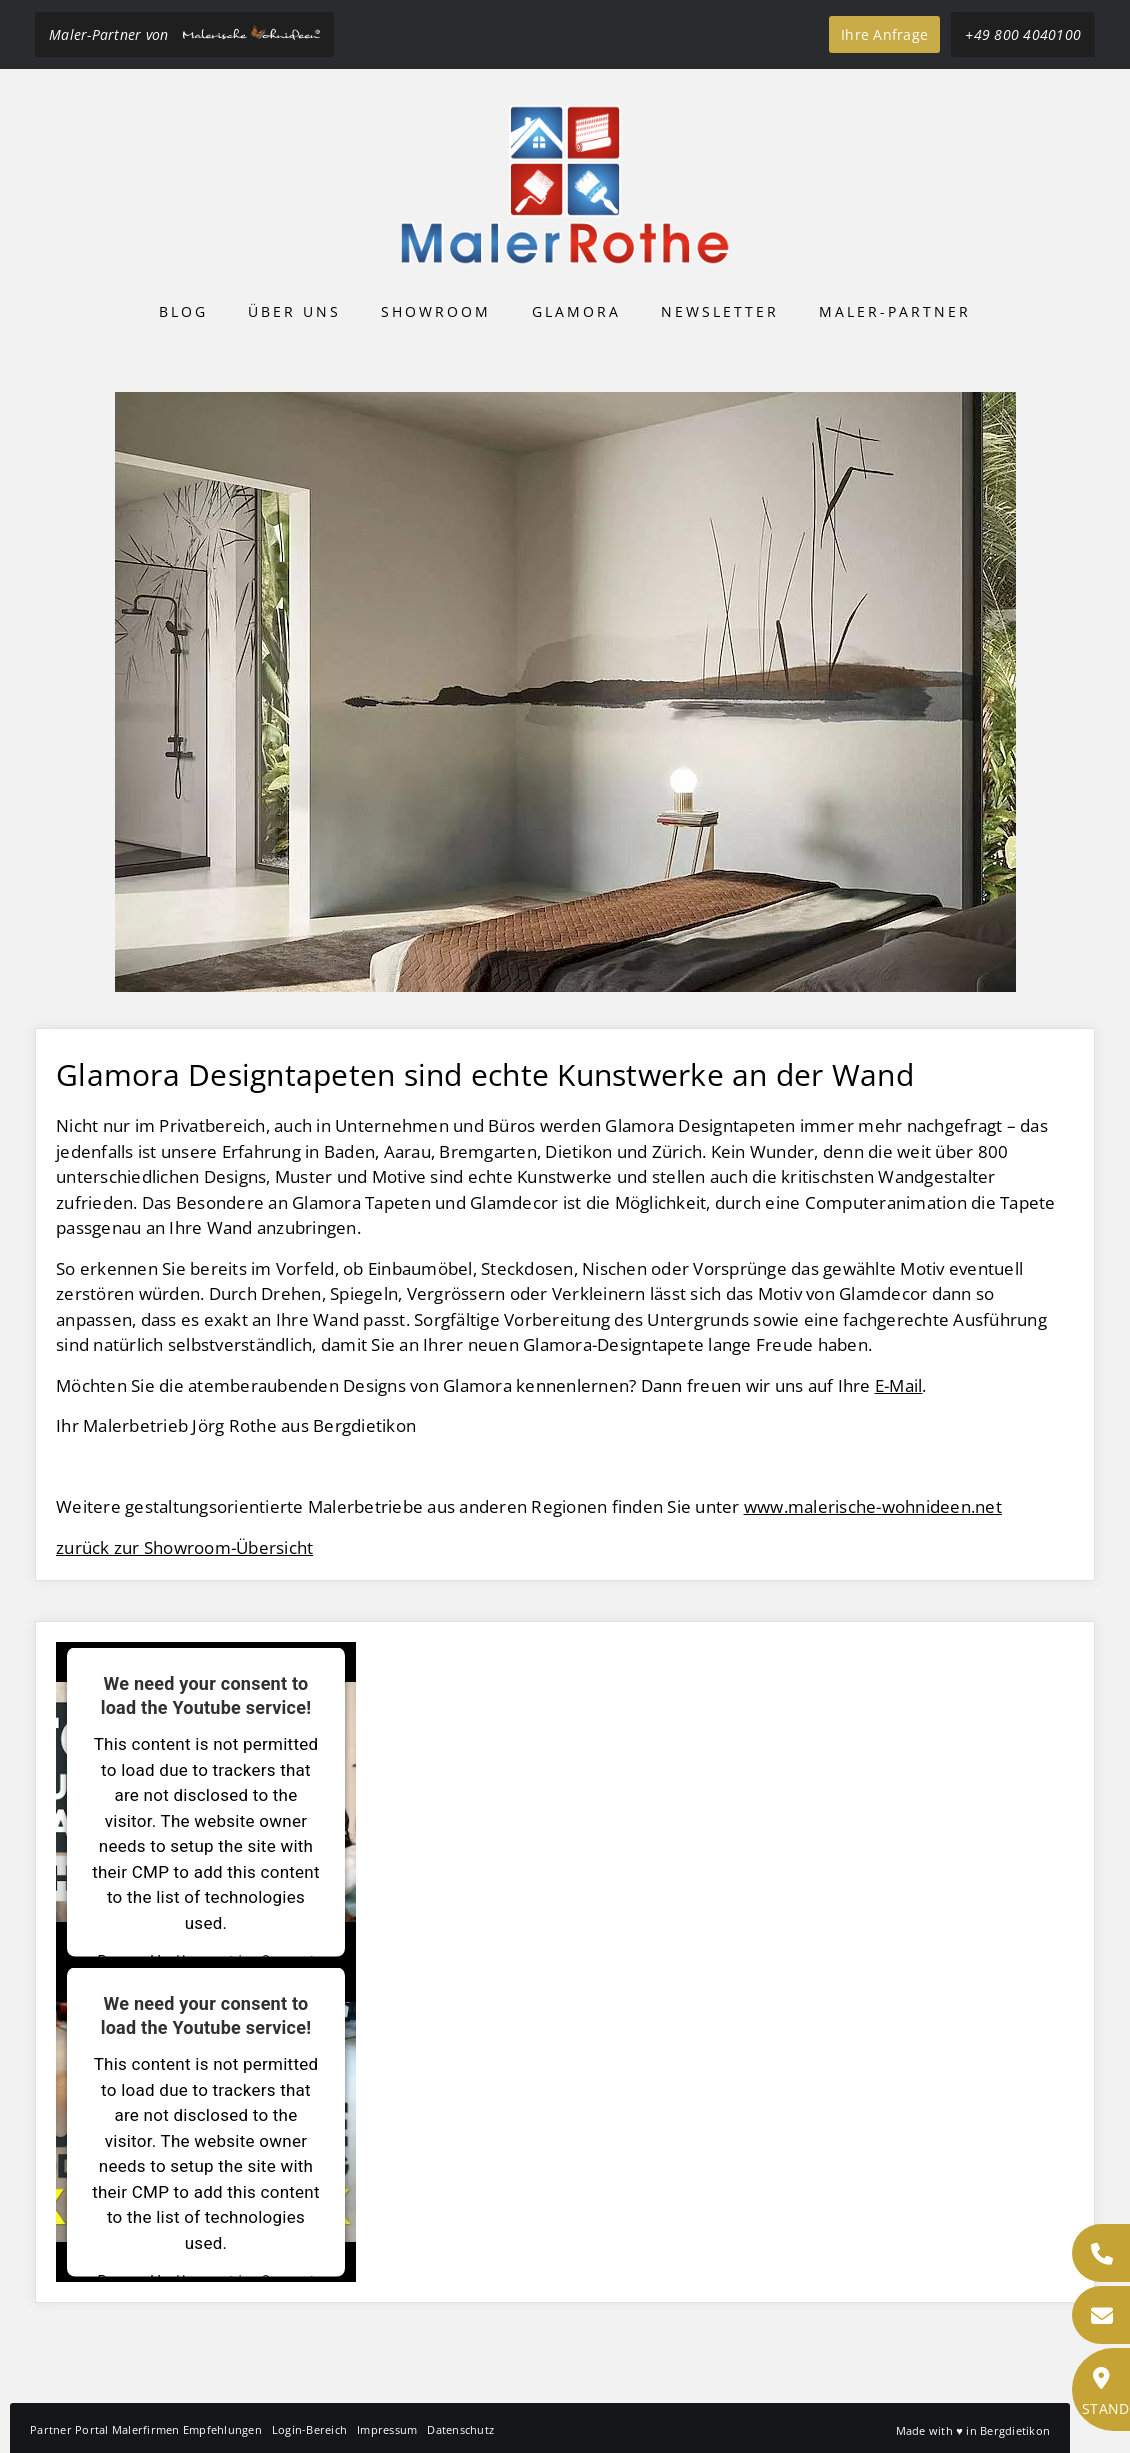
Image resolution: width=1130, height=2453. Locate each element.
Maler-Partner (895, 311)
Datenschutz (460, 2429)
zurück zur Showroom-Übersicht (184, 1547)
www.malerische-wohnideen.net (873, 1506)
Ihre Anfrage (884, 34)
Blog (183, 311)
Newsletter (720, 311)
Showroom (436, 311)
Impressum (387, 2429)
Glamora (576, 311)
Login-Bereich (309, 2429)
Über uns (294, 311)
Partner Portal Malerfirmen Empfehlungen (146, 2429)
